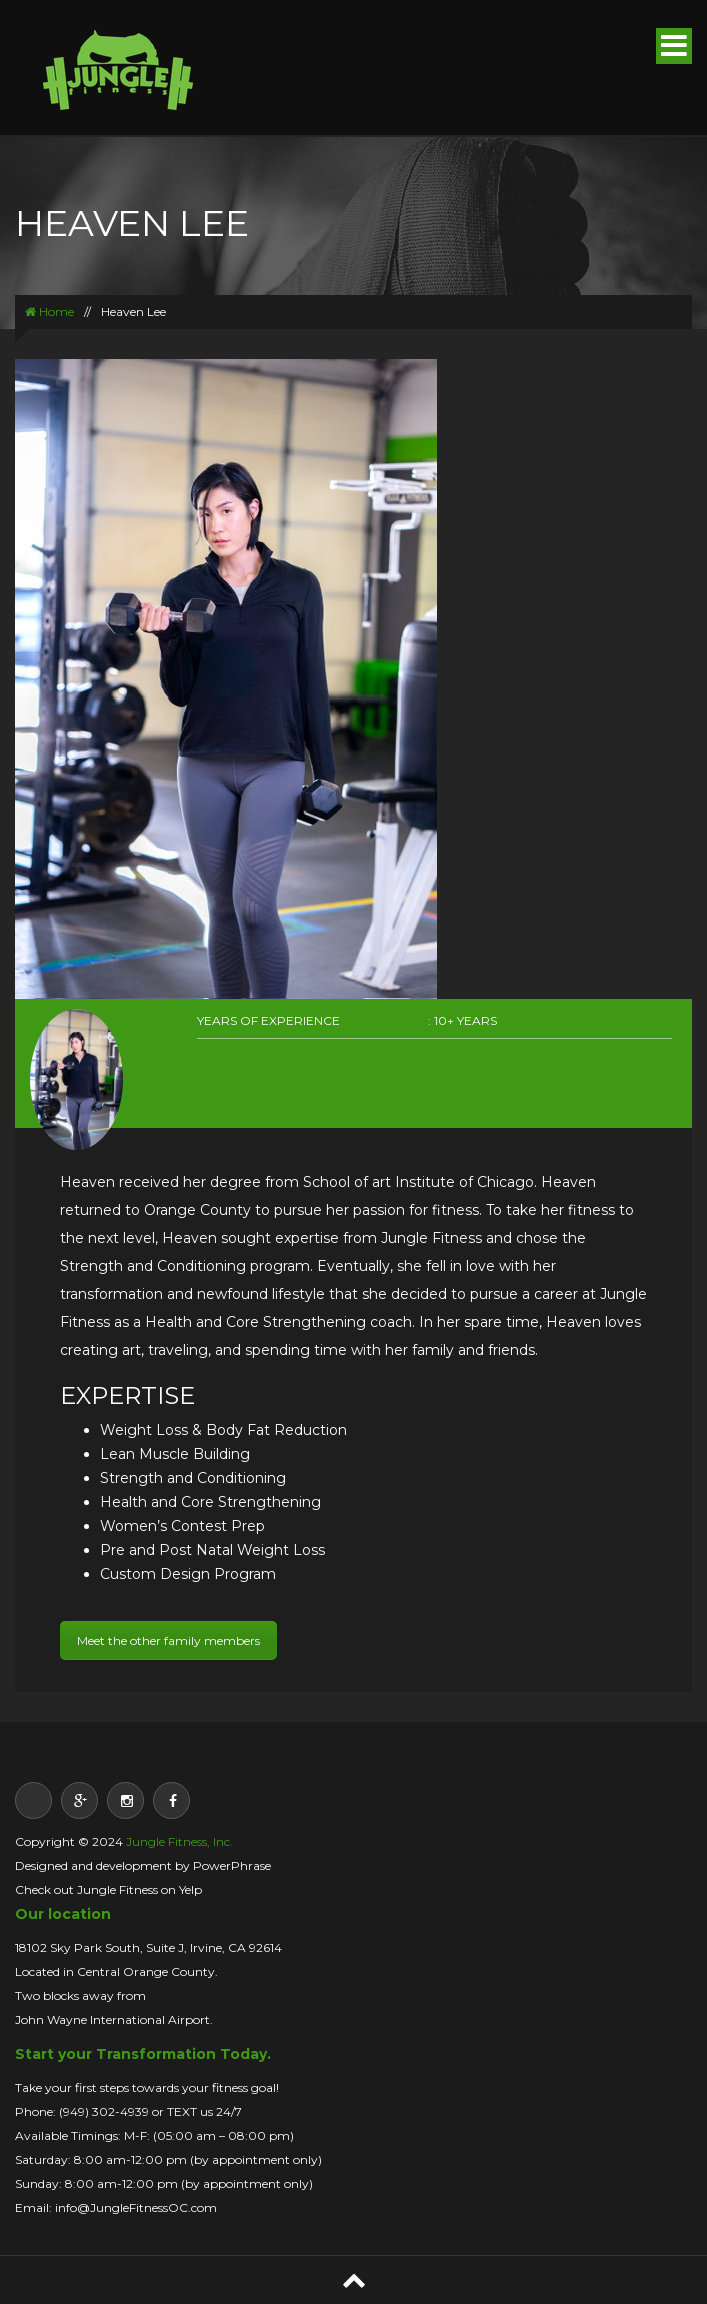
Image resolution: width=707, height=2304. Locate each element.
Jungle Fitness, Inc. (179, 1841)
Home (49, 311)
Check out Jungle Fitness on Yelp (108, 1889)
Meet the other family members (168, 1640)
